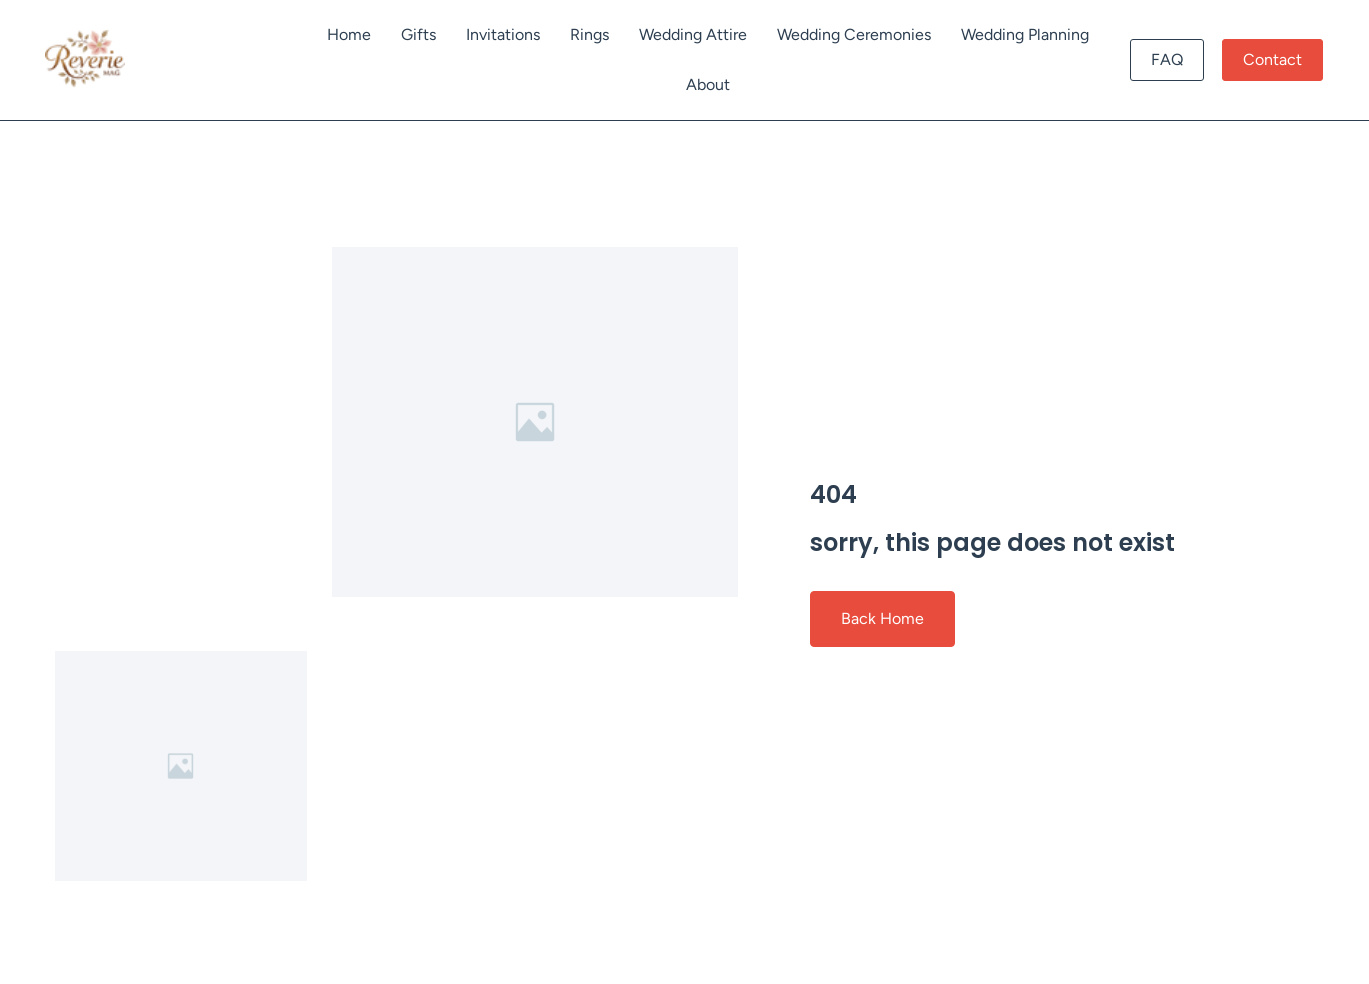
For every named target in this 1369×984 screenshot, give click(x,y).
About (708, 84)
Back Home (882, 618)
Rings (589, 34)
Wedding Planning (1025, 34)
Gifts (418, 34)
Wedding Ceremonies (854, 34)
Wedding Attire (693, 34)
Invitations (503, 34)
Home (349, 34)
